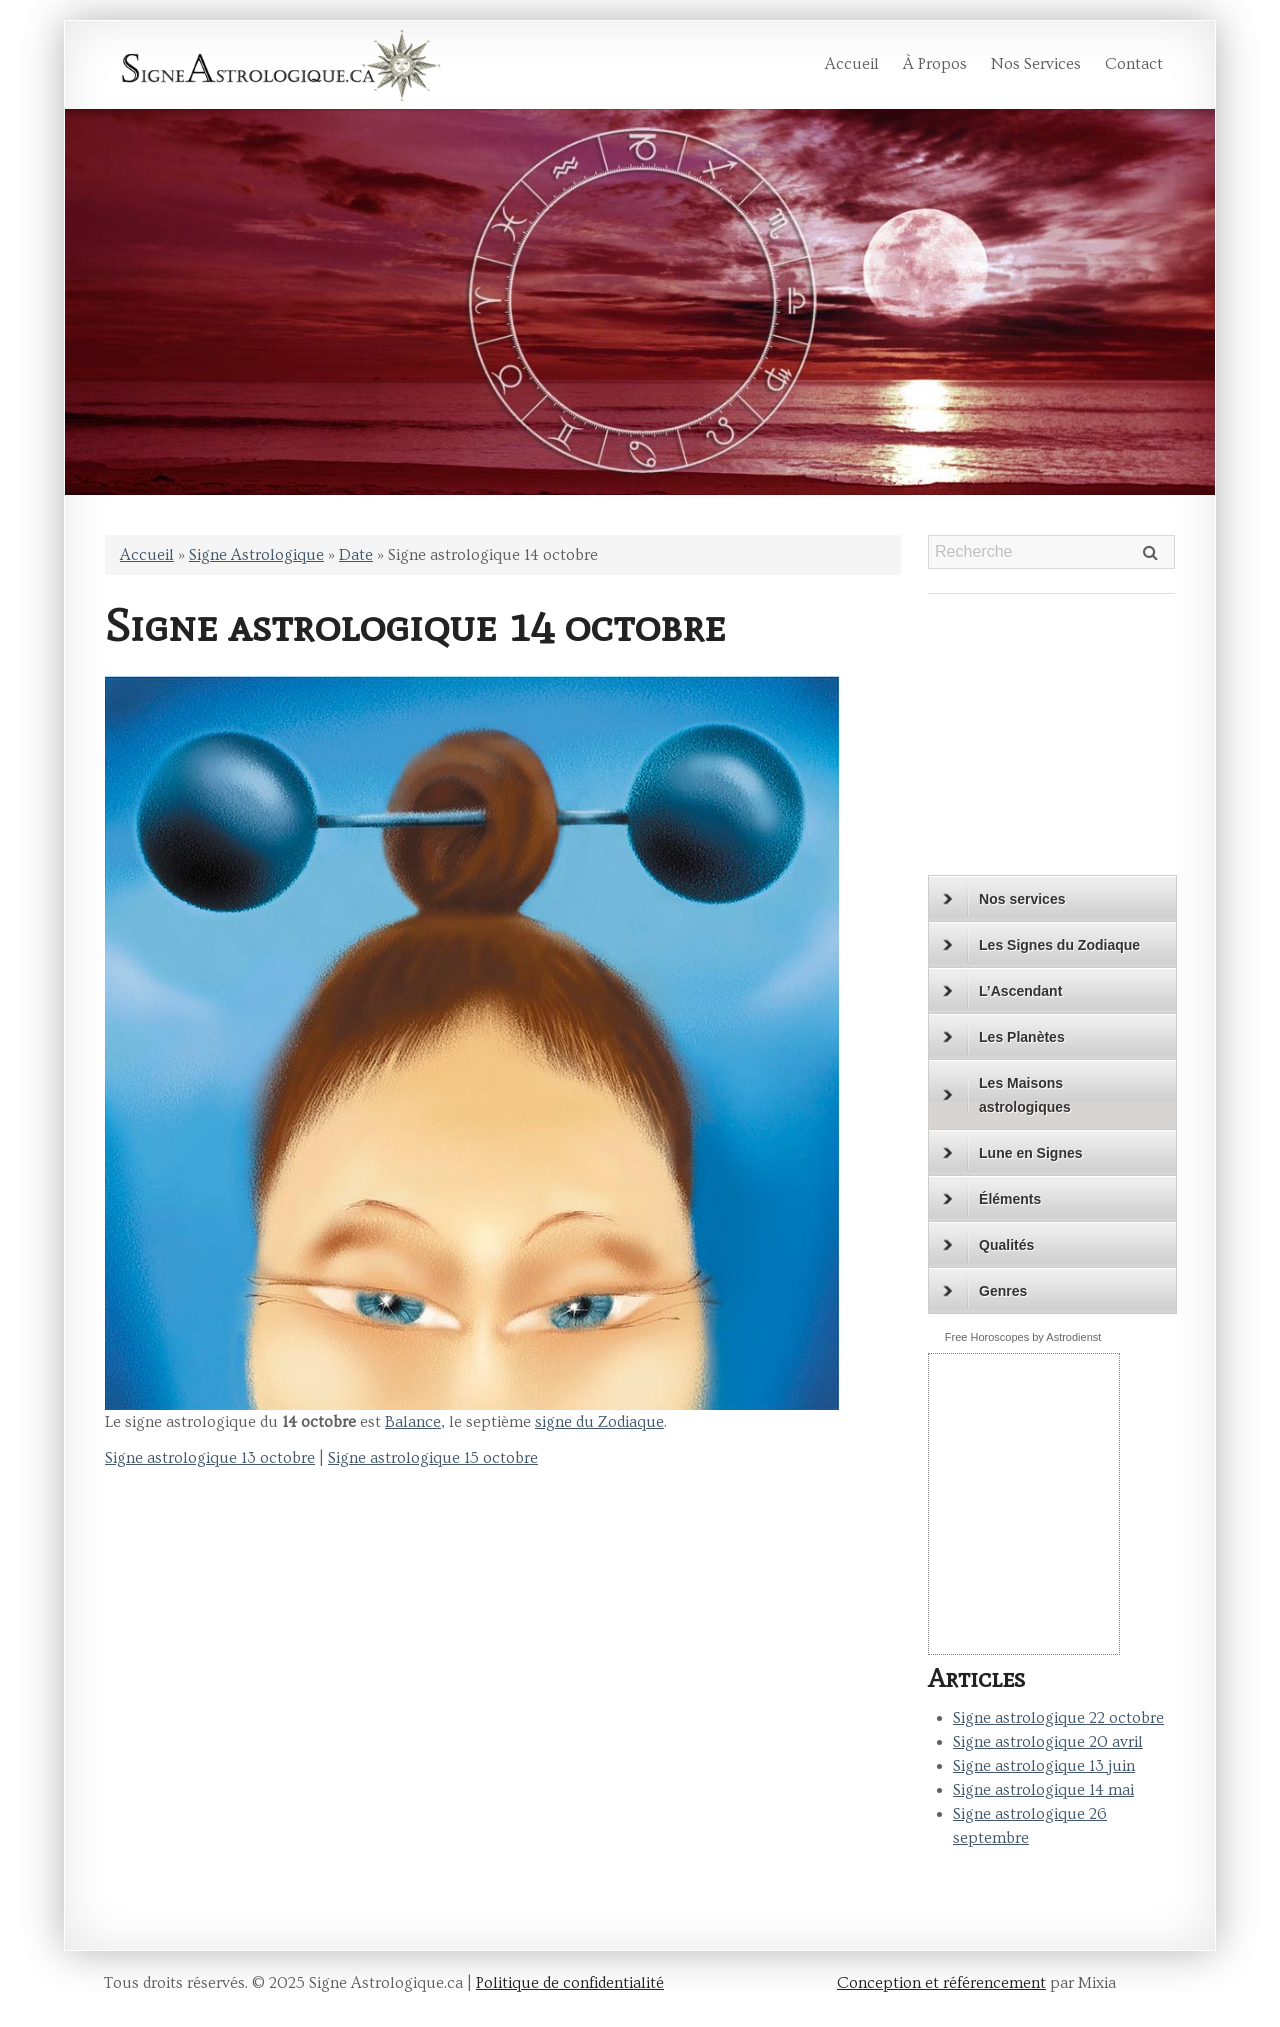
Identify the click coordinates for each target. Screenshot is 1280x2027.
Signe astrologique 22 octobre (1058, 1718)
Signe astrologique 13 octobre (210, 1458)
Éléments (992, 1199)
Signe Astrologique (256, 555)
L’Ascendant (1002, 991)
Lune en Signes (1012, 1153)
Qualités (988, 1245)
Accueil (852, 64)
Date (356, 555)
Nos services (1036, 64)
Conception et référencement (941, 1983)
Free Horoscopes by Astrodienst (1023, 1337)
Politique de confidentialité (570, 1983)
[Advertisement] (1053, 743)
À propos (935, 64)
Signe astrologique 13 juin (1044, 1766)
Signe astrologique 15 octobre (433, 1458)
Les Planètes (1004, 1037)
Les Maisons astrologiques (1007, 1095)
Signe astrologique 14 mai (1043, 1790)
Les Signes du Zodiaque (1041, 945)
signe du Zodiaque (599, 1422)
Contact (1134, 64)
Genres (985, 1291)
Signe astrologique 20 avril (1048, 1742)
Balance (413, 1422)
